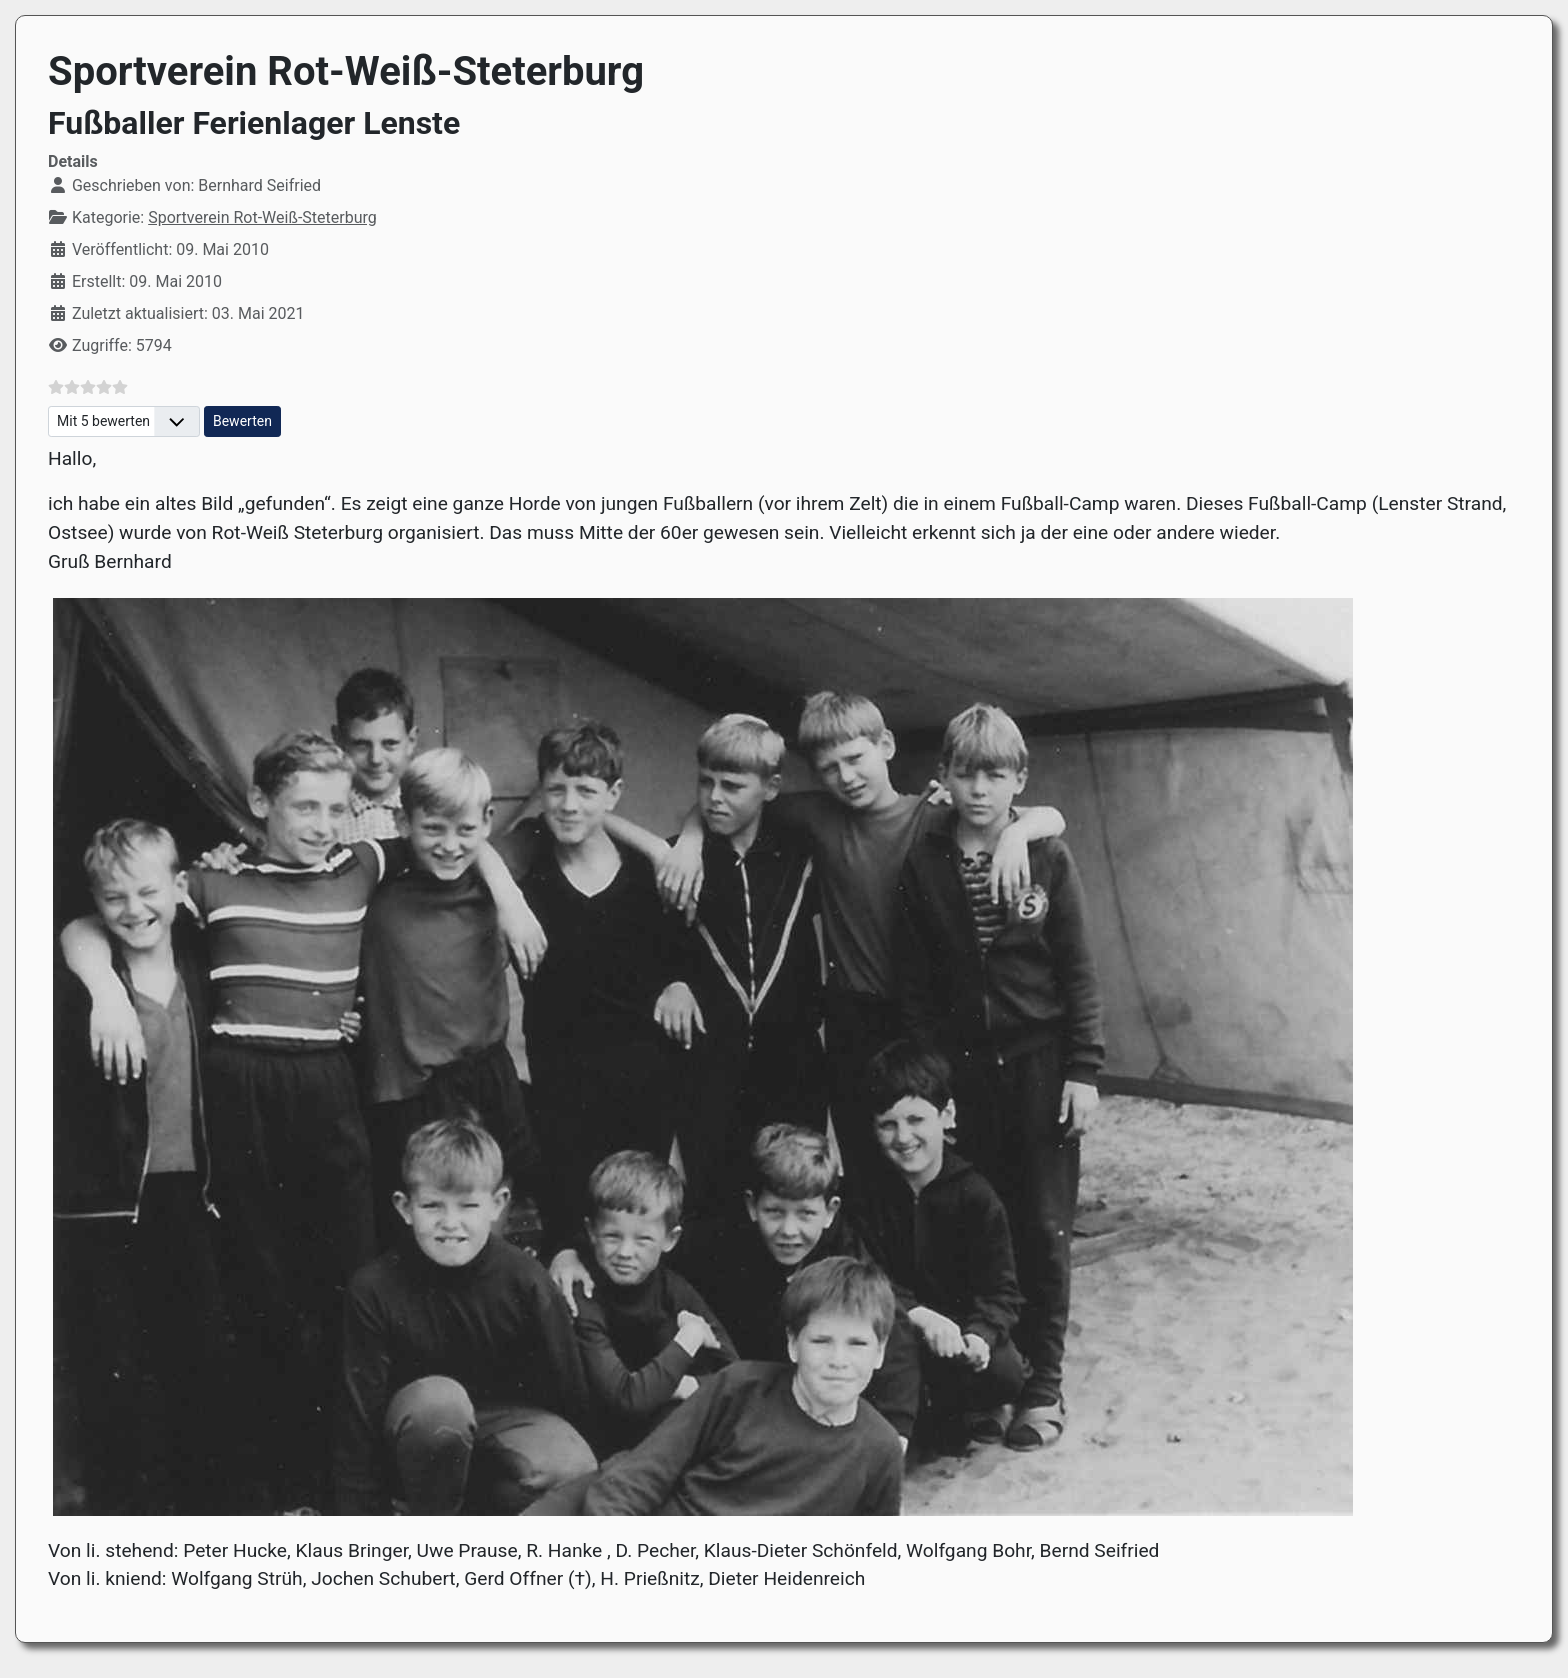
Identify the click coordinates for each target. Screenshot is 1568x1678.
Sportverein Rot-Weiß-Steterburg (262, 217)
